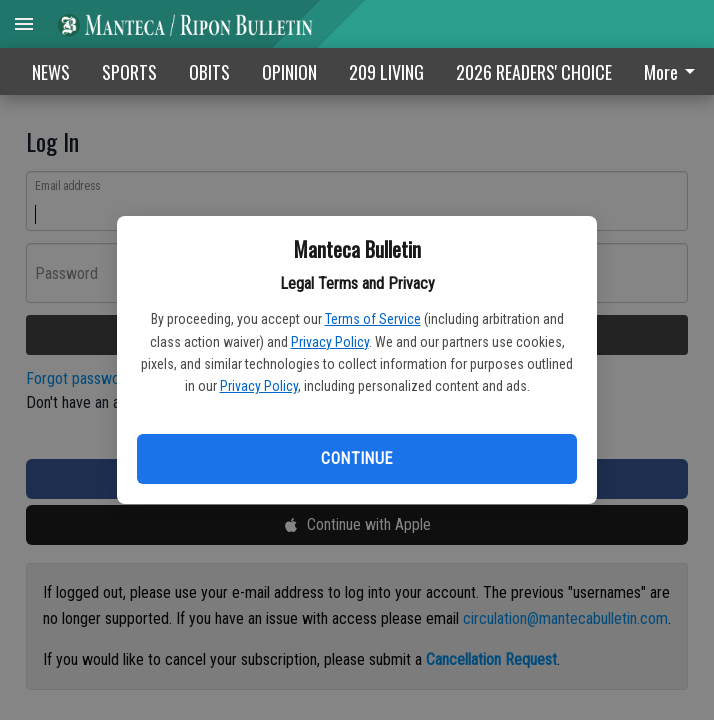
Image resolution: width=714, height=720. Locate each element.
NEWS (51, 72)
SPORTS (129, 72)
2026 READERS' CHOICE (534, 72)
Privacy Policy (330, 342)
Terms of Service (373, 319)
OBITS (209, 72)
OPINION (289, 72)
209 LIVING (386, 72)
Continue (356, 458)
